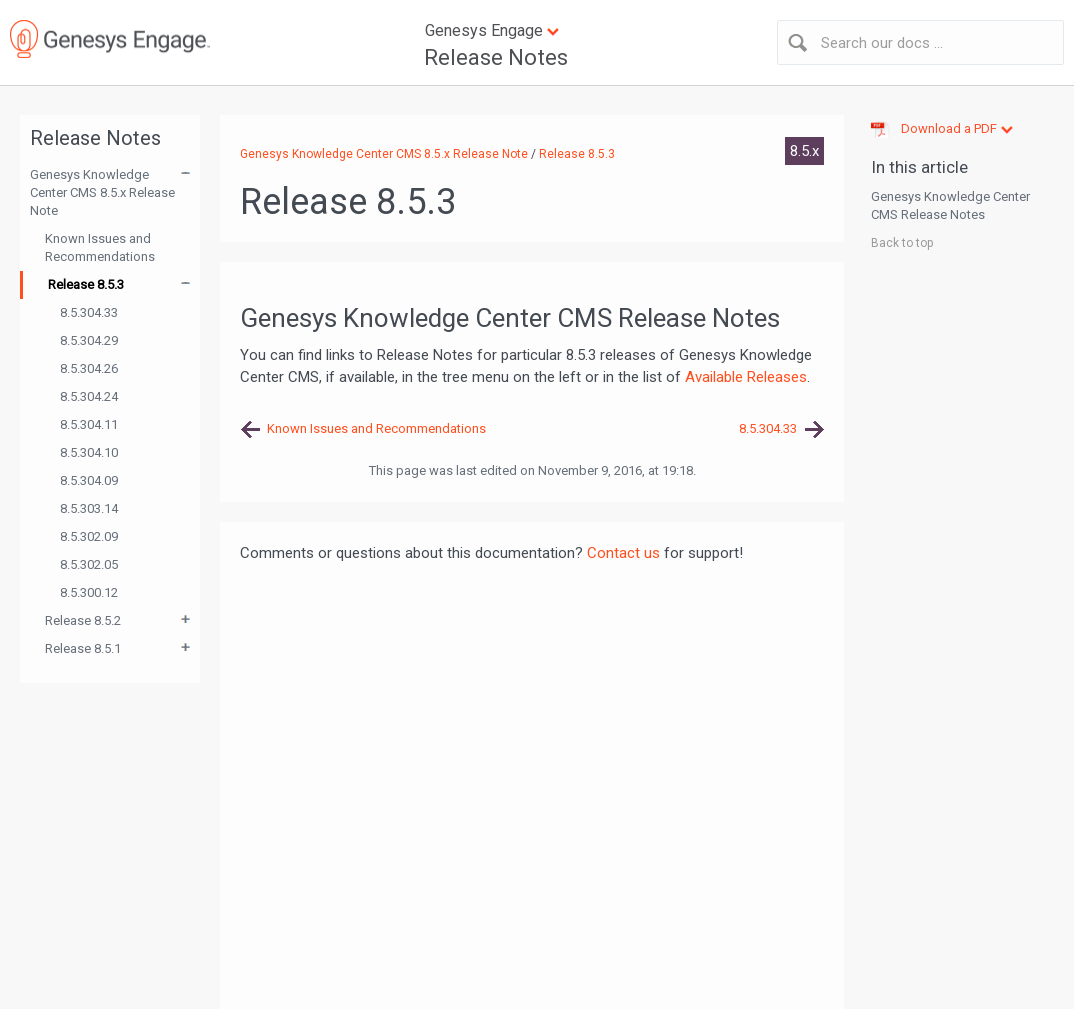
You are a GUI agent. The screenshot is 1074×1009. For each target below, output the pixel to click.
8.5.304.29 (89, 340)
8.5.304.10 (89, 452)
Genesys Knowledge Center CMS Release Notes (950, 205)
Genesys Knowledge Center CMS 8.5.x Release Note (102, 192)
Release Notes (496, 57)
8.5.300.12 (89, 592)
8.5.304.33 (89, 312)
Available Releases (746, 377)
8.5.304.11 (89, 424)
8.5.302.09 (89, 536)
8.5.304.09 (89, 480)
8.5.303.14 (89, 508)
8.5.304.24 (89, 396)
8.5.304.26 (89, 368)
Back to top (902, 243)
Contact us (623, 553)
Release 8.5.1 (83, 648)
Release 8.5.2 (83, 620)
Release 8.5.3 (86, 284)
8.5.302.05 (89, 564)
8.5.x (804, 151)
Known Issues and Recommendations (100, 247)
